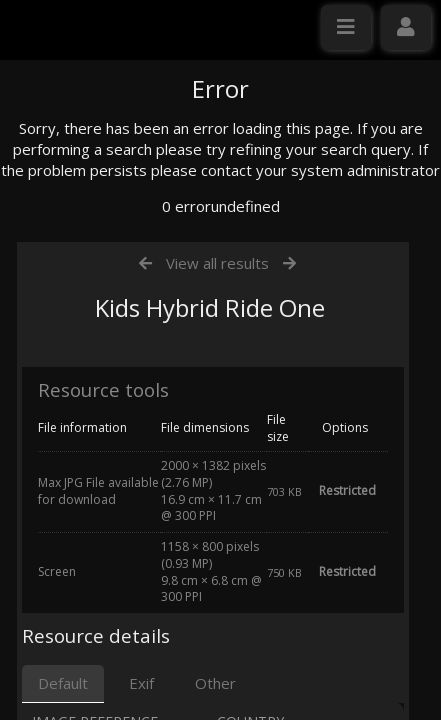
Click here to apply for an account (129, 364)
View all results (217, 453)
